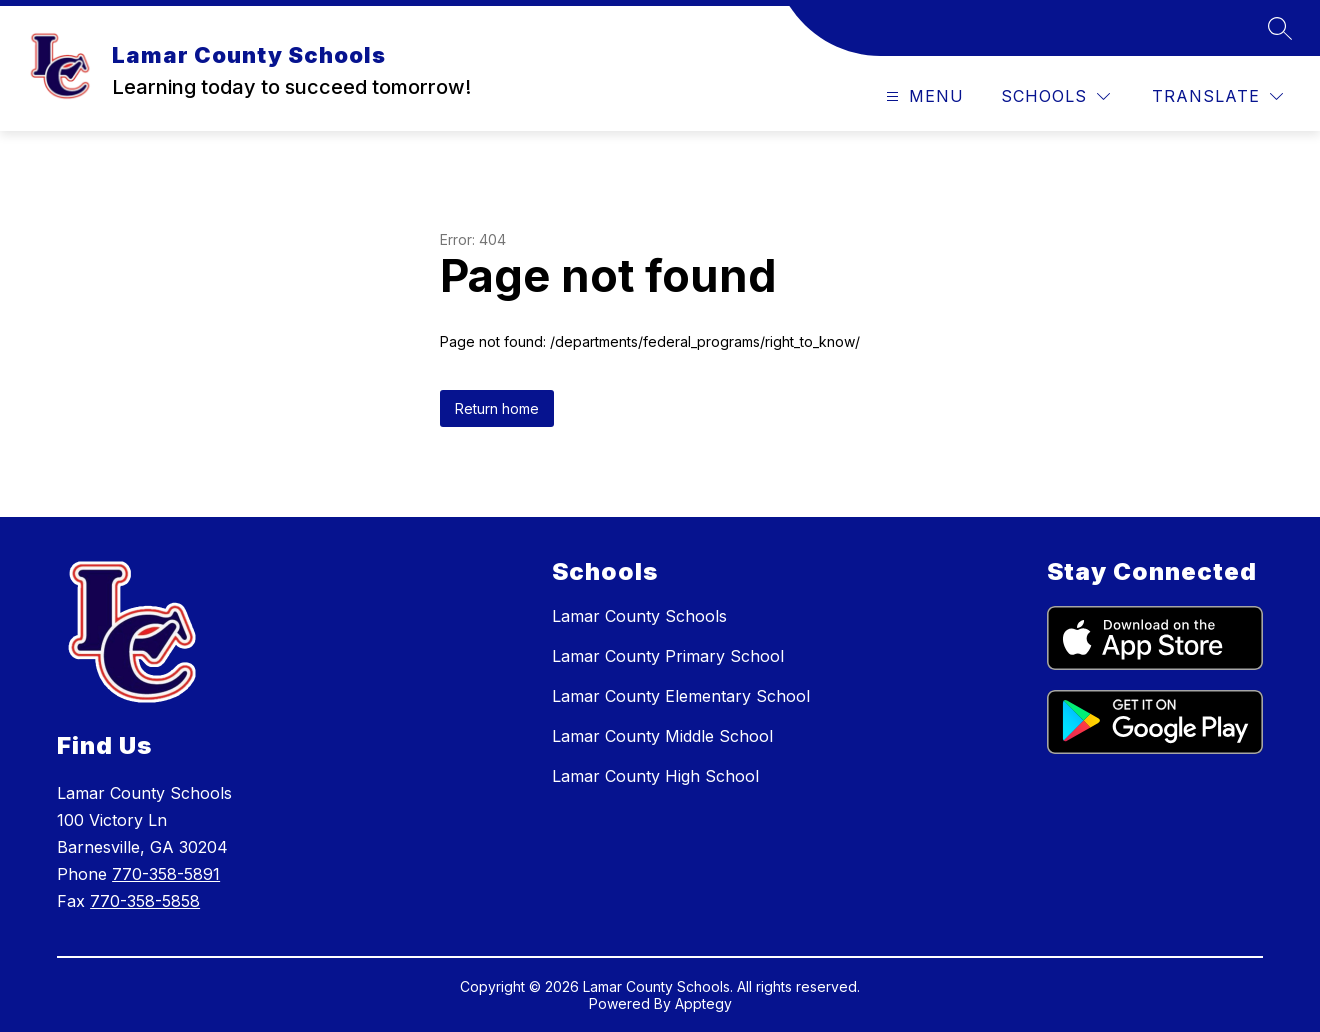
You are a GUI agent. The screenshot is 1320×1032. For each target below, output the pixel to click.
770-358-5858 (145, 901)
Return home (497, 408)
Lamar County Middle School (662, 736)
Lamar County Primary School (668, 656)
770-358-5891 (166, 874)
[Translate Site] (1217, 96)
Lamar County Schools (639, 616)
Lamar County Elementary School (681, 696)
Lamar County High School (655, 776)
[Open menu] (922, 96)
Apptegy (703, 1003)
